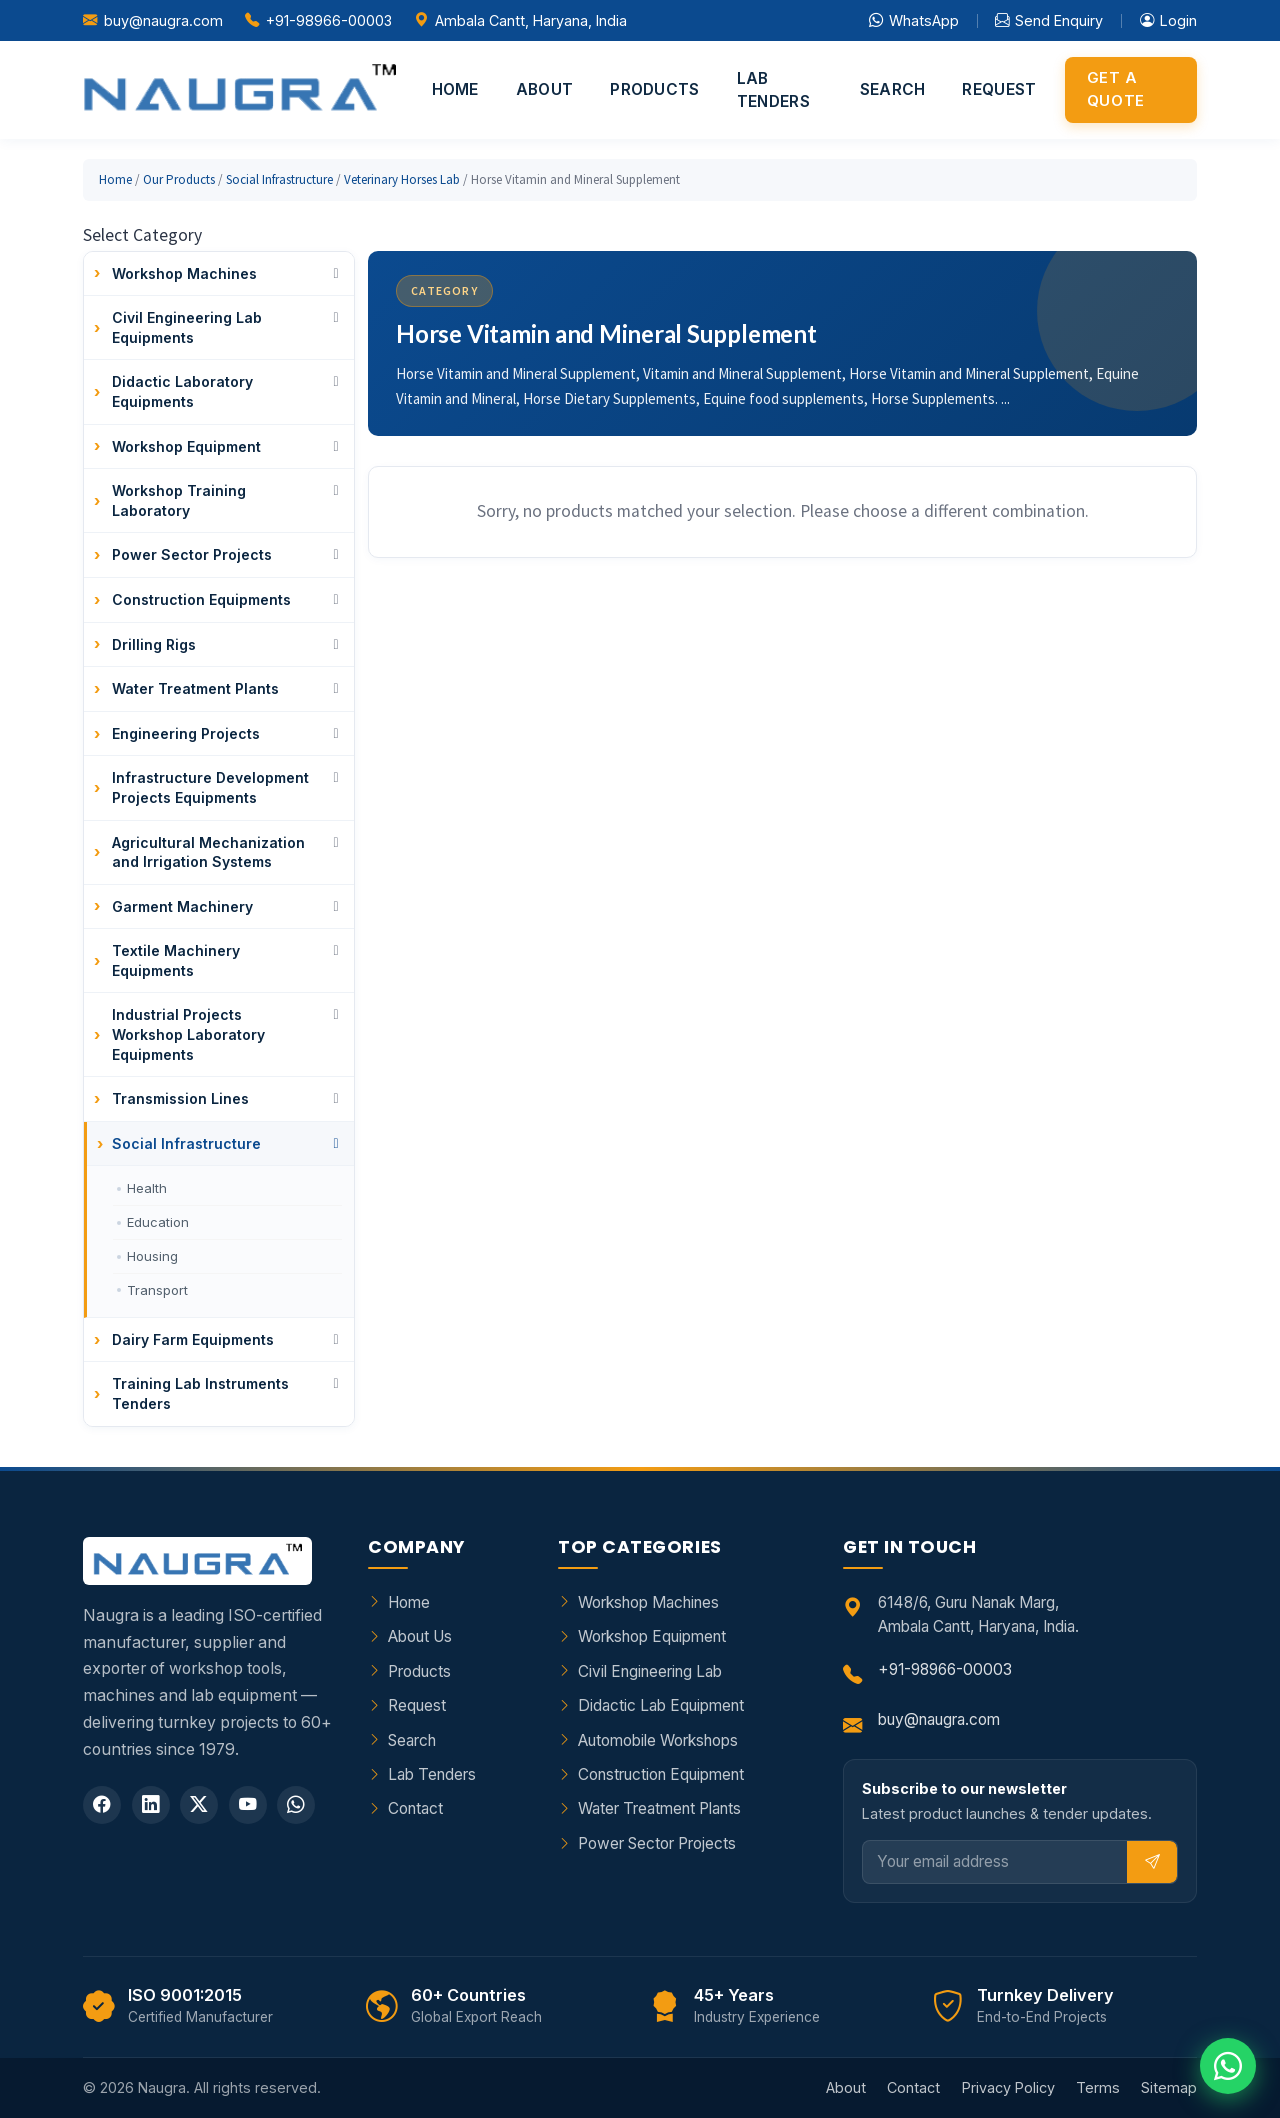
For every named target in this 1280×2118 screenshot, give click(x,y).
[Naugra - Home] (239, 89)
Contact (415, 1808)
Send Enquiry (1049, 21)
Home (455, 89)
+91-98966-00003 (329, 20)
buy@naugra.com (163, 20)
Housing (152, 1256)
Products (654, 89)
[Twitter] (199, 1805)
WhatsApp (914, 21)
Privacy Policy (1008, 2087)
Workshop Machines (648, 1602)
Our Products (179, 179)
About (545, 89)
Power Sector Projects (657, 1843)
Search (893, 89)
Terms (1098, 2087)
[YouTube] (248, 1805)
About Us (420, 1636)
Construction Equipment (661, 1774)
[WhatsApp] (296, 1805)
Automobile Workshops (658, 1740)
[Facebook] (102, 1805)
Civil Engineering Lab (650, 1671)
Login (1168, 21)
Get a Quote (1116, 89)
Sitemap (1169, 2087)
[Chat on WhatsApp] (1228, 2066)
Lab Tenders (773, 90)
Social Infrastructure (279, 179)
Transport (157, 1290)
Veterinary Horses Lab (402, 179)
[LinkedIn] (151, 1805)
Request (999, 89)
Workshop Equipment (652, 1636)
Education (158, 1222)
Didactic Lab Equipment (661, 1705)
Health (147, 1188)
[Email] (995, 1862)
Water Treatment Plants (659, 1808)
